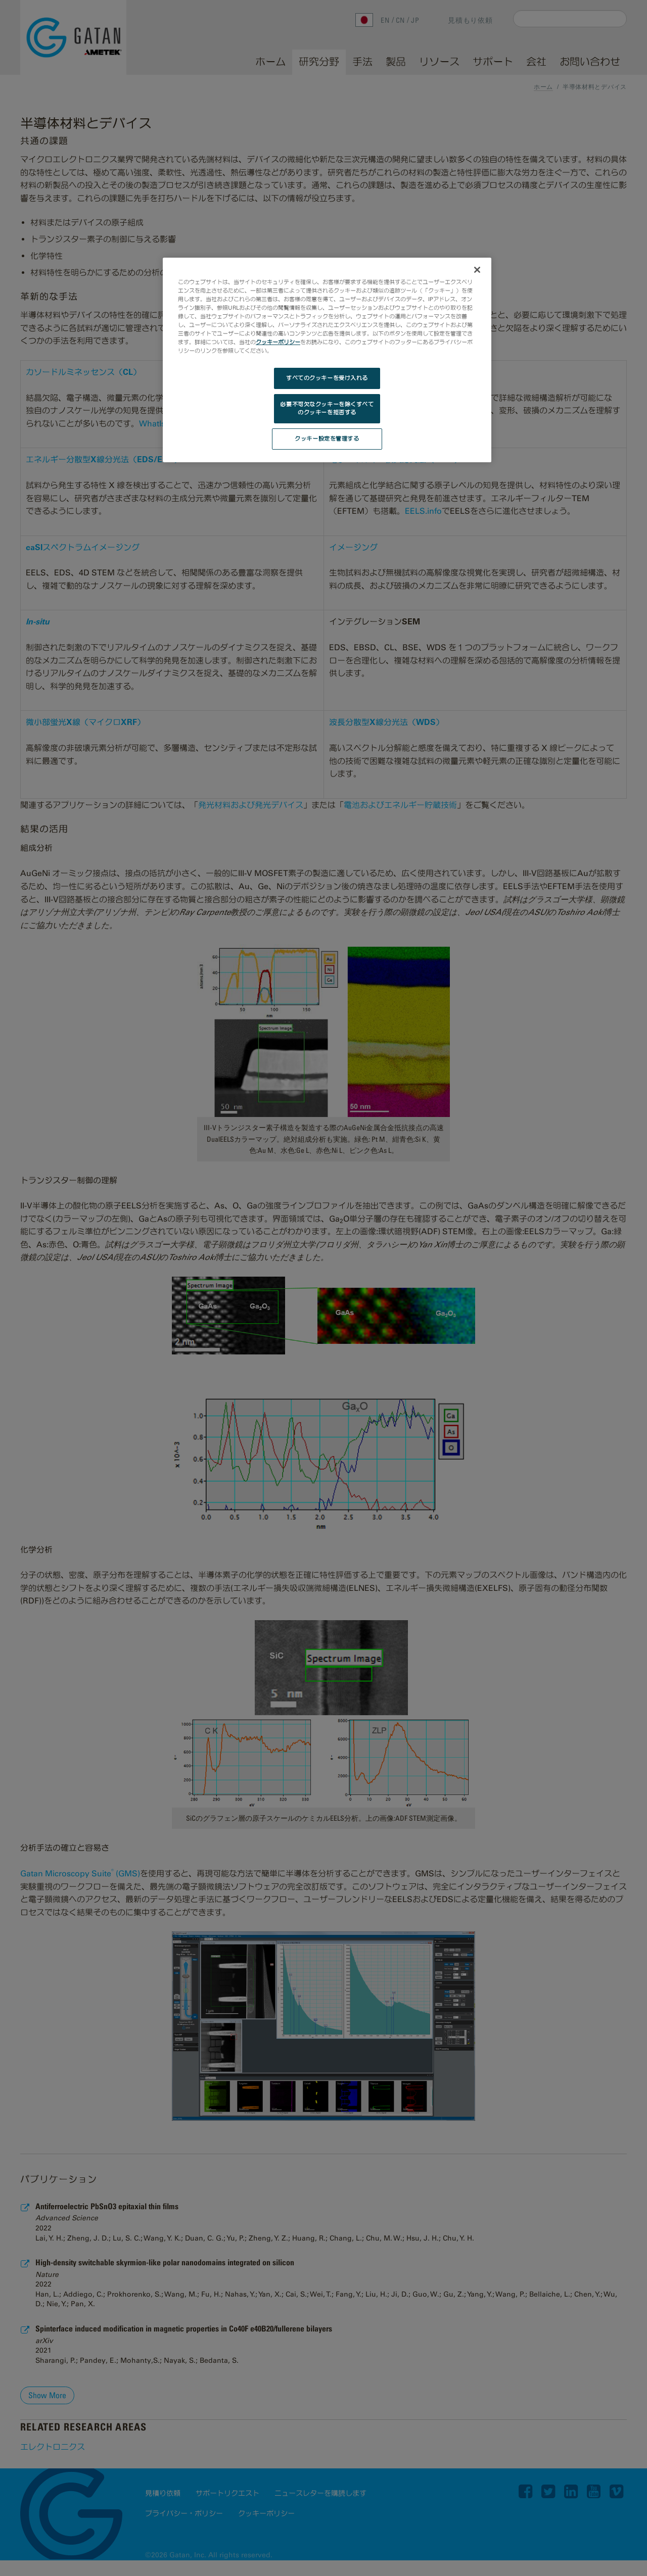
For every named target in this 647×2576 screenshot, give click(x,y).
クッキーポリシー (278, 342)
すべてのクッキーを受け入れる (327, 377)
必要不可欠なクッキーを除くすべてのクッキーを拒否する (327, 408)
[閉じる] (477, 270)
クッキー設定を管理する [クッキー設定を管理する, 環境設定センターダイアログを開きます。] (327, 438)
